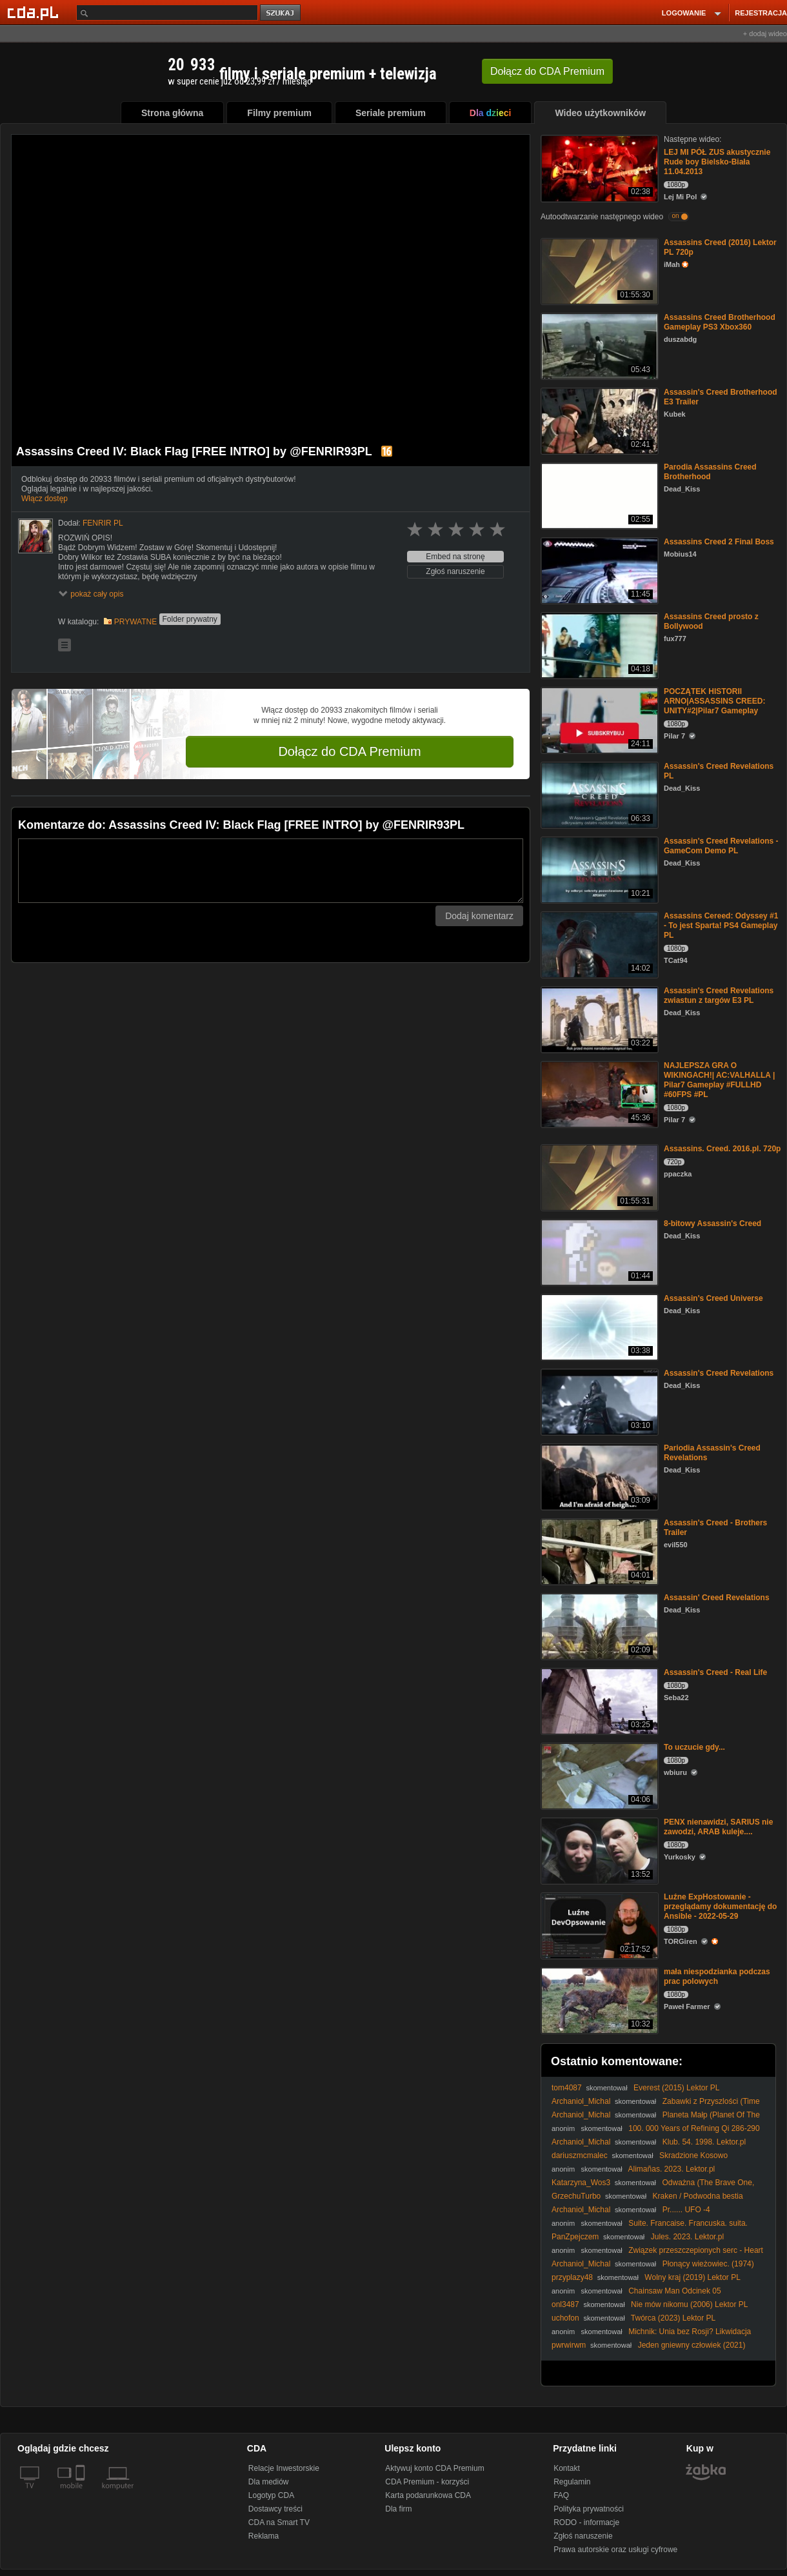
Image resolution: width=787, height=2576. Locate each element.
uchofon (565, 2318)
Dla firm (398, 2508)
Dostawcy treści (275, 2508)
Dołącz (547, 71)
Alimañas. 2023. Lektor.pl (671, 2169)
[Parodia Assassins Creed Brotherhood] (598, 495)
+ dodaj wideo (765, 33)
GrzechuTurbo (576, 2196)
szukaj (281, 13)
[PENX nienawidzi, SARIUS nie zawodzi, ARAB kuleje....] (598, 1850)
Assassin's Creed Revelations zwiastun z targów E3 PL (718, 995)
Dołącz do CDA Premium (349, 751)
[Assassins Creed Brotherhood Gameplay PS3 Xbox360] (598, 345)
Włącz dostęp (44, 498)
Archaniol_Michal (581, 2101)
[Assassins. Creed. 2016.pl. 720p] (598, 1176)
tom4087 (567, 2087)
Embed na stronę (455, 556)
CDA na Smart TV (279, 2522)
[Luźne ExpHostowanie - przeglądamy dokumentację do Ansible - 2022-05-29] (598, 1924)
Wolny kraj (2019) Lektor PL (692, 2277)
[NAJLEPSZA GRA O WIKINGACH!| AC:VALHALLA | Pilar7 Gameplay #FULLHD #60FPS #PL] (598, 1093)
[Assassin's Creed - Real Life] (598, 1700)
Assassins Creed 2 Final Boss (719, 541)
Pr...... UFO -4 (686, 2209)
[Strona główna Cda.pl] (35, 12)
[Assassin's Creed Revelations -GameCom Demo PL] (598, 869)
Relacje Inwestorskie (283, 2468)
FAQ (561, 2495)
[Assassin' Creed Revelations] (598, 1625)
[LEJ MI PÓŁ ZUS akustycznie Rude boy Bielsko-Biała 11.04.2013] (598, 167)
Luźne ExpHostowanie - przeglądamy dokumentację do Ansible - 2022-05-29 (720, 1906)
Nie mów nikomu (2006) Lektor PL (689, 2304)
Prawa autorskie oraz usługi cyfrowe (615, 2549)
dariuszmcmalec (580, 2155)
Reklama (263, 2536)
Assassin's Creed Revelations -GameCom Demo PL (721, 846)
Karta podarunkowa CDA (428, 2495)
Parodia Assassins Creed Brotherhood (710, 471)
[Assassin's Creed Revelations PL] (598, 794)
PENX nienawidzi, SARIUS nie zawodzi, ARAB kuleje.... (718, 1827)
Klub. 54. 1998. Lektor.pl (704, 2141)
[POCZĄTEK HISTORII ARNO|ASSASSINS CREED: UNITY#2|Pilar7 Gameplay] (598, 719)
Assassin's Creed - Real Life (715, 1672)
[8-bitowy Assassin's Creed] (598, 1251)
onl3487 (565, 2304)
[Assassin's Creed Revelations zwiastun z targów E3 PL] (598, 1018)
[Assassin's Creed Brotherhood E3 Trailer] (598, 420)
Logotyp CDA (271, 2495)
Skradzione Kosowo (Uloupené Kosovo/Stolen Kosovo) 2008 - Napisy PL (642, 2160)
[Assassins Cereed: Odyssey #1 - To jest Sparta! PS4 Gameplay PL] (598, 943)
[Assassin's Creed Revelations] (598, 1401)
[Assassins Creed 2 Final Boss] (598, 569)
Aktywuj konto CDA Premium (434, 2468)
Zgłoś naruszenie (455, 571)
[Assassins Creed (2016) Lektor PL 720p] (598, 270)
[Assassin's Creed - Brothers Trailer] (598, 1550)
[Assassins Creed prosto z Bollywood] (598, 644)
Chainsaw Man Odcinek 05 (674, 2290)
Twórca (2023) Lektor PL (673, 2318)
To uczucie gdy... (694, 1747)
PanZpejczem (575, 2236)
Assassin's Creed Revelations (718, 1373)
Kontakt (566, 2468)
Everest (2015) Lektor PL (676, 2087)
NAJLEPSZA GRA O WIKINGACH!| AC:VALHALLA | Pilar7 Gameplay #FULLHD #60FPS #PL (719, 1080)
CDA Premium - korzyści (427, 2481)
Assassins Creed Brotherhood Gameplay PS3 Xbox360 (719, 322)
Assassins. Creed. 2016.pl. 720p (722, 1148)
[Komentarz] (270, 870)
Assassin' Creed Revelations (717, 1597)
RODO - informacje (586, 2522)
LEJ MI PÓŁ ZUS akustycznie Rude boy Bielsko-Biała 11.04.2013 (717, 162)
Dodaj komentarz (479, 916)
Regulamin (571, 2481)
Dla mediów (268, 2481)
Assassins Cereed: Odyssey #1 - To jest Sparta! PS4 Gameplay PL (721, 925)
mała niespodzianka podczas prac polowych (717, 1976)
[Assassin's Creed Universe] (598, 1326)
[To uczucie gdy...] (598, 1775)
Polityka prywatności (588, 2508)
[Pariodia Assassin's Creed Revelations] (598, 1476)
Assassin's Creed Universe (713, 1298)
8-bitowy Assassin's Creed (712, 1223)
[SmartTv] (81, 2493)
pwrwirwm (569, 2345)
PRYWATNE (135, 621)
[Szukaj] (167, 13)
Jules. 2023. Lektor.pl (687, 2236)
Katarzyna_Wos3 (581, 2182)
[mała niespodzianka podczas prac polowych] (598, 1999)
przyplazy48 (572, 2277)
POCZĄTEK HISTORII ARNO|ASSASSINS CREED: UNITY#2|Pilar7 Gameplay (714, 701)
